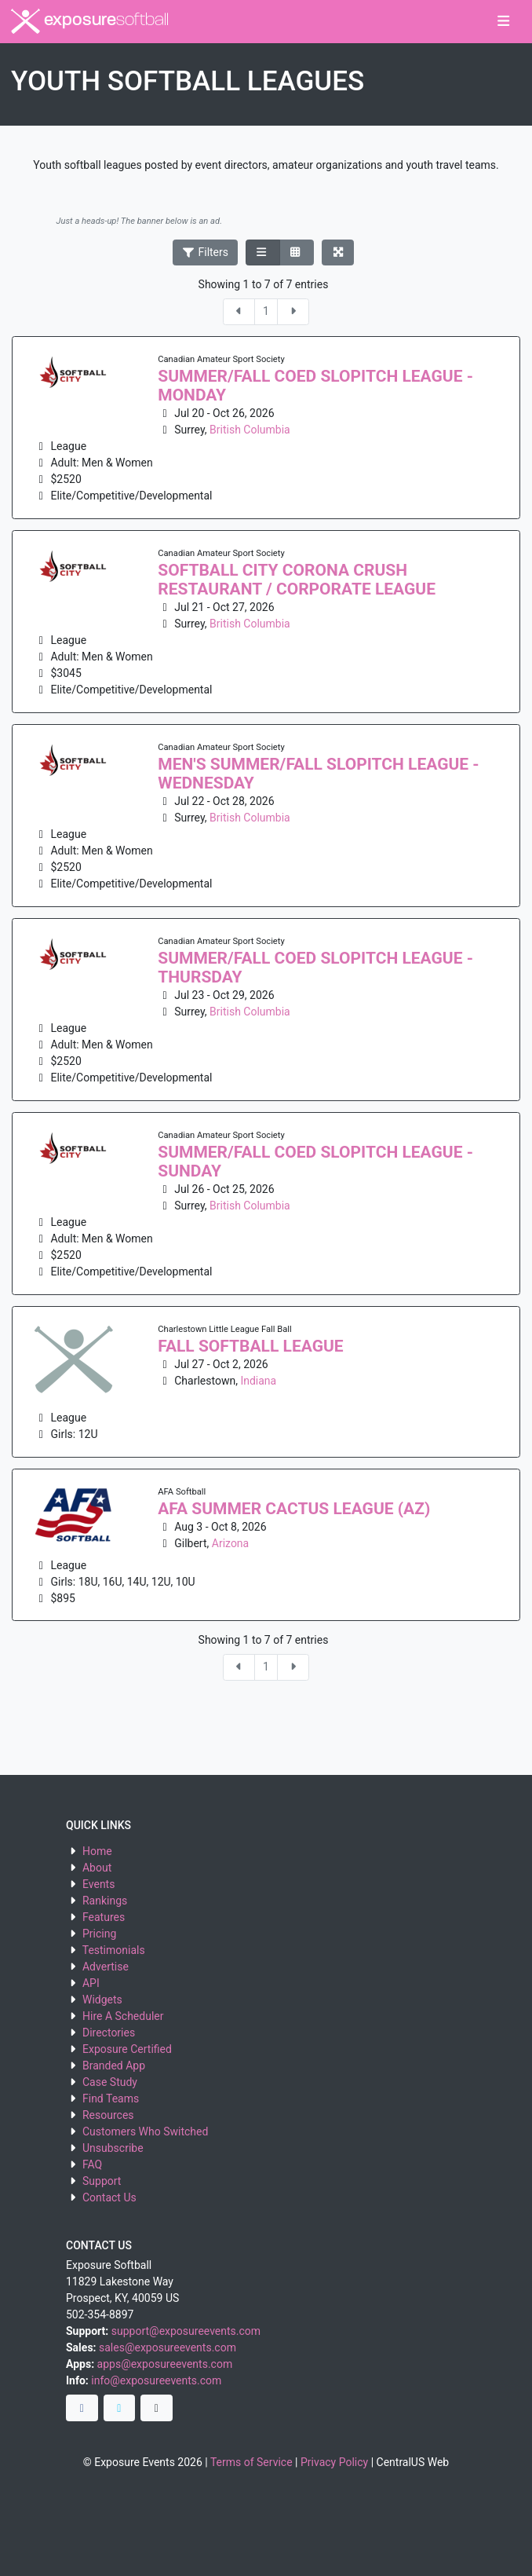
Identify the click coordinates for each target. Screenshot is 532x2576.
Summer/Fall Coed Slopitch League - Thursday (315, 967)
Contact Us (109, 2197)
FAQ (92, 2164)
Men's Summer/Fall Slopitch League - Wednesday (318, 773)
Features (103, 1917)
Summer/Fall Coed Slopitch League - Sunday (315, 1161)
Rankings (104, 1900)
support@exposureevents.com (186, 2331)
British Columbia (250, 429)
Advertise (105, 1966)
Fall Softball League (250, 1346)
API (91, 1983)
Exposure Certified (127, 2049)
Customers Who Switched (145, 2131)
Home (97, 1851)
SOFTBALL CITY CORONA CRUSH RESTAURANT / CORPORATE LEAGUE (296, 579)
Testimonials (113, 1950)
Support (101, 2181)
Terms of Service (251, 2462)
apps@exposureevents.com (165, 2364)
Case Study (109, 2082)
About (96, 1867)
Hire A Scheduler (122, 2016)
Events (98, 1884)
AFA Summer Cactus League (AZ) (294, 1508)
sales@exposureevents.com (167, 2347)
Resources (108, 2115)
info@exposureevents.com (156, 2380)
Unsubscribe (113, 2148)
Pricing (99, 1933)
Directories (108, 2032)
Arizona (230, 1543)
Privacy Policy (334, 2462)
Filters (205, 252)
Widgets (102, 1999)
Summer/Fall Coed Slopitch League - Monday (315, 385)
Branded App (113, 2065)
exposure (90, 21)
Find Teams (110, 2098)
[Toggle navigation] (503, 22)
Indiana (258, 1380)
